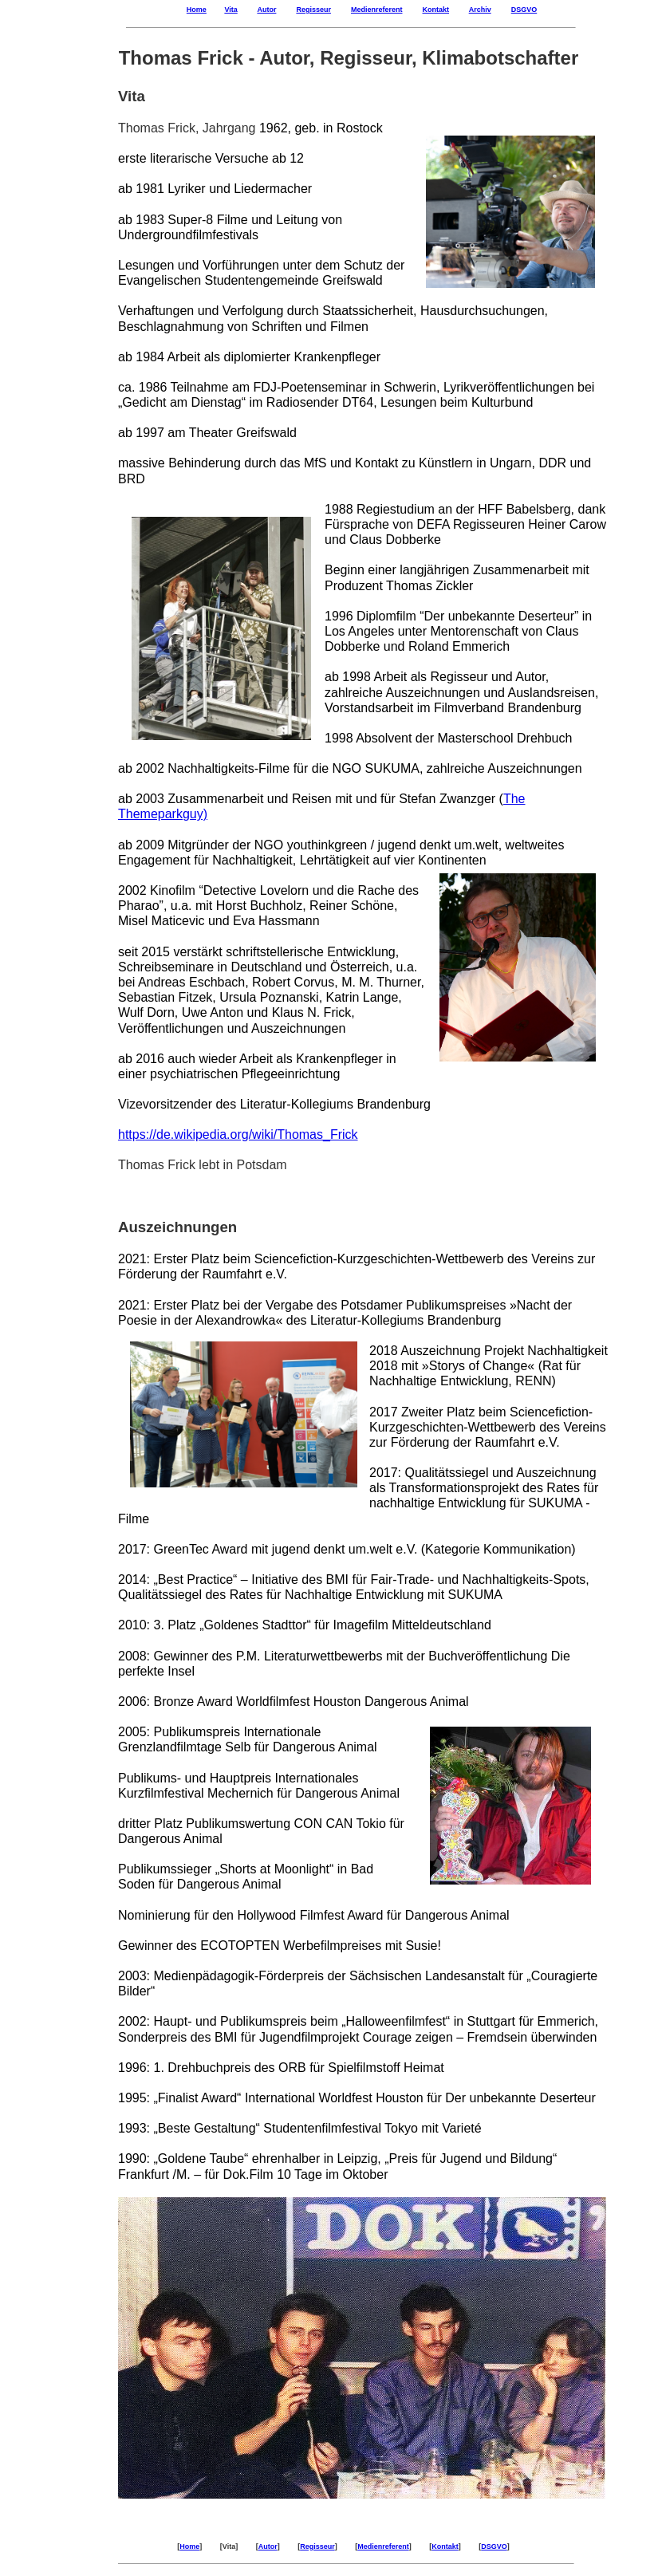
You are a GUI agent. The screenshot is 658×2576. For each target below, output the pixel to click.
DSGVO (524, 10)
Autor (266, 10)
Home (197, 10)
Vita (230, 10)
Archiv (480, 10)
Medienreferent (377, 10)
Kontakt (436, 10)
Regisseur (313, 10)
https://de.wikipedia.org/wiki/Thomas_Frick (238, 1134)
